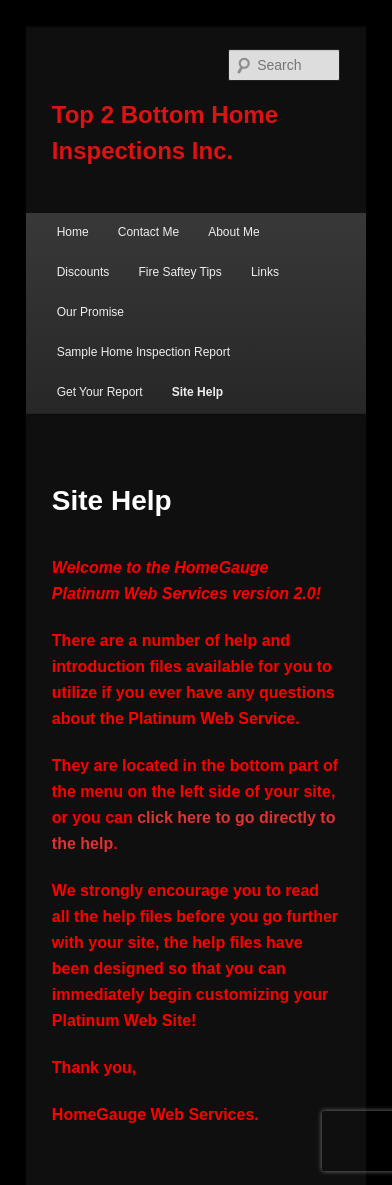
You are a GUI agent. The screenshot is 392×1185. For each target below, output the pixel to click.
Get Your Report (100, 392)
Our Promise (90, 312)
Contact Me (148, 232)
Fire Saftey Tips (179, 272)
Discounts (83, 272)
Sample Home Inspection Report (143, 352)
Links (265, 272)
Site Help (197, 392)
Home (73, 232)
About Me (233, 232)
